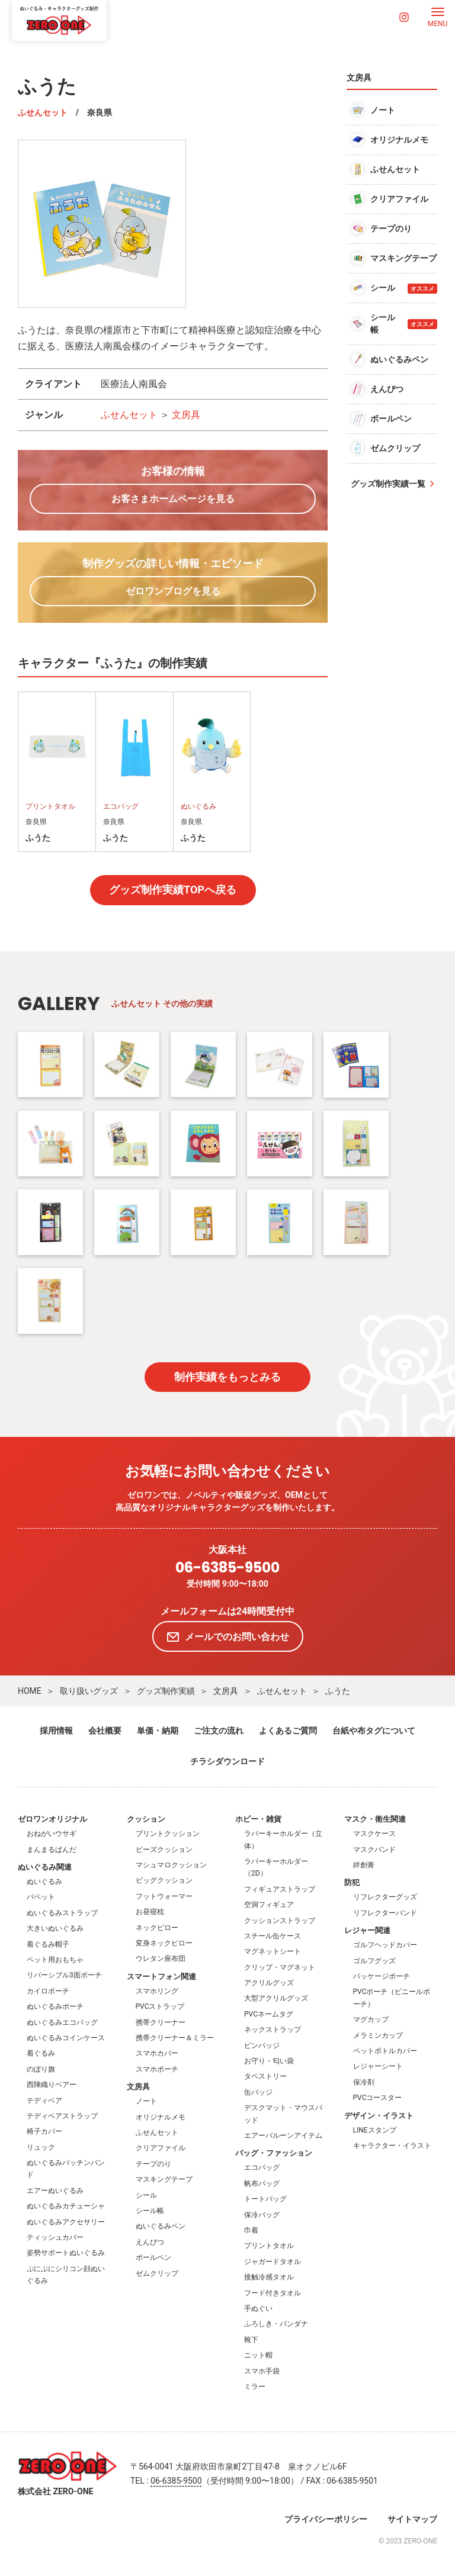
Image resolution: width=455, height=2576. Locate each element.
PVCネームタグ (268, 2014)
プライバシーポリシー (325, 2519)
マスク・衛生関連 (375, 1819)
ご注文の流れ (218, 1730)
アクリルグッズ (269, 1983)
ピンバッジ (262, 2045)
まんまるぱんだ (51, 1849)
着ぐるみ (41, 2053)
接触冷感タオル (269, 2277)
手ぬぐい (258, 2308)
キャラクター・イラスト (392, 2145)
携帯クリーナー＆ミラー (175, 2038)
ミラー (254, 2386)
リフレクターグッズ (385, 1897)
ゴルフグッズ (374, 1961)
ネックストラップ (272, 2029)
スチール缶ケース (272, 1936)
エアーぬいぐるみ (55, 2190)
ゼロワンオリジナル (52, 1819)
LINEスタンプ (374, 2130)
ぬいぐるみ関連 (45, 1867)
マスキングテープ (164, 2179)
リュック (41, 2147)
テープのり (153, 2164)
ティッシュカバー (55, 2237)
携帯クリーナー (160, 2022)
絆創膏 (363, 1865)
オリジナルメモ (160, 2117)
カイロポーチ (48, 1991)
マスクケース (374, 1833)
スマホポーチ (157, 2069)
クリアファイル (160, 2148)
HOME (29, 1691)
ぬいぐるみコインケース (66, 2038)
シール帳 (150, 2211)
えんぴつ (150, 2242)
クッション (146, 1819)
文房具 (186, 414)
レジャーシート (378, 2066)
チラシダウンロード (227, 1761)
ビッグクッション (164, 1880)
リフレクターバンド (385, 1913)
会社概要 (104, 1730)
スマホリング (157, 1991)
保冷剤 (363, 2082)
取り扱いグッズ (89, 1691)
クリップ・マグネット (279, 1967)
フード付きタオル (272, 2293)
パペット (41, 1897)
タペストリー (265, 2076)
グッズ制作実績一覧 (388, 483)
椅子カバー (44, 2131)
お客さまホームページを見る (173, 498)
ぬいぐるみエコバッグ (62, 2022)
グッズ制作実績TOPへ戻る (172, 889)
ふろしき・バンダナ (276, 2324)
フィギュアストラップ (279, 1889)
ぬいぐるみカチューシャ (66, 2206)
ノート (146, 2101)
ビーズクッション (164, 1849)
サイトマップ (412, 2519)
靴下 (251, 2340)
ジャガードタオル (272, 2261)
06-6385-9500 (227, 1568)
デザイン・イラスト (379, 2115)
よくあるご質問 (288, 1730)
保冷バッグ (262, 2215)
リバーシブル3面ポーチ (64, 1975)
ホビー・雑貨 (258, 1819)
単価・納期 (157, 1730)
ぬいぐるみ (44, 1881)
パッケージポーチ (381, 1976)
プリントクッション (168, 1833)
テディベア (44, 2100)
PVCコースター (377, 2097)
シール (146, 2195)
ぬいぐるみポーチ (55, 2006)
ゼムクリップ (157, 2273)
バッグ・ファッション (273, 2153)
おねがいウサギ (51, 1833)
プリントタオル (269, 2245)
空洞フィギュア (269, 1904)
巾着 (251, 2230)
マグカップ (371, 2019)
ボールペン (153, 2257)
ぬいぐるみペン (160, 2226)
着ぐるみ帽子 (48, 1944)
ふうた (337, 1691)
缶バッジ (258, 2092)
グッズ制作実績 (166, 1691)
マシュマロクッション (171, 1865)
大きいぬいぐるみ (55, 1928)
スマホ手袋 (262, 2371)
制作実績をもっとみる (227, 1377)
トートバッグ (265, 2199)
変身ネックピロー (164, 1943)
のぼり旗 (41, 2069)
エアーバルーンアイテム (283, 2135)
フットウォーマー (164, 1896)
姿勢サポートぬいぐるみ (66, 2253)
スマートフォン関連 (161, 1976)
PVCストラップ (160, 2006)
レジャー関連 (367, 1930)
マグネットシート (272, 1951)
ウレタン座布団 (160, 1958)
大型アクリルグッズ (276, 1998)
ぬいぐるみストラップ (62, 1913)
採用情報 (56, 1730)
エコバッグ (262, 2167)
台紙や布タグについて (373, 1730)
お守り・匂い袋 (269, 2061)
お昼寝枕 (150, 1912)
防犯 (352, 1882)
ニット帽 (258, 2355)
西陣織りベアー (51, 2084)
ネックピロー (157, 1928)
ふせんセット (43, 112)
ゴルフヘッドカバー (385, 1945)
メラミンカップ (378, 2035)
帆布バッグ (262, 2183)
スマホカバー (157, 2053)
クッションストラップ (279, 1920)
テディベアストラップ (62, 2116)
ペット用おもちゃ (55, 1960)
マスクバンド (374, 1849)
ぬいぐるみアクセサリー (66, 2222)
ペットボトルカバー (385, 2051)
